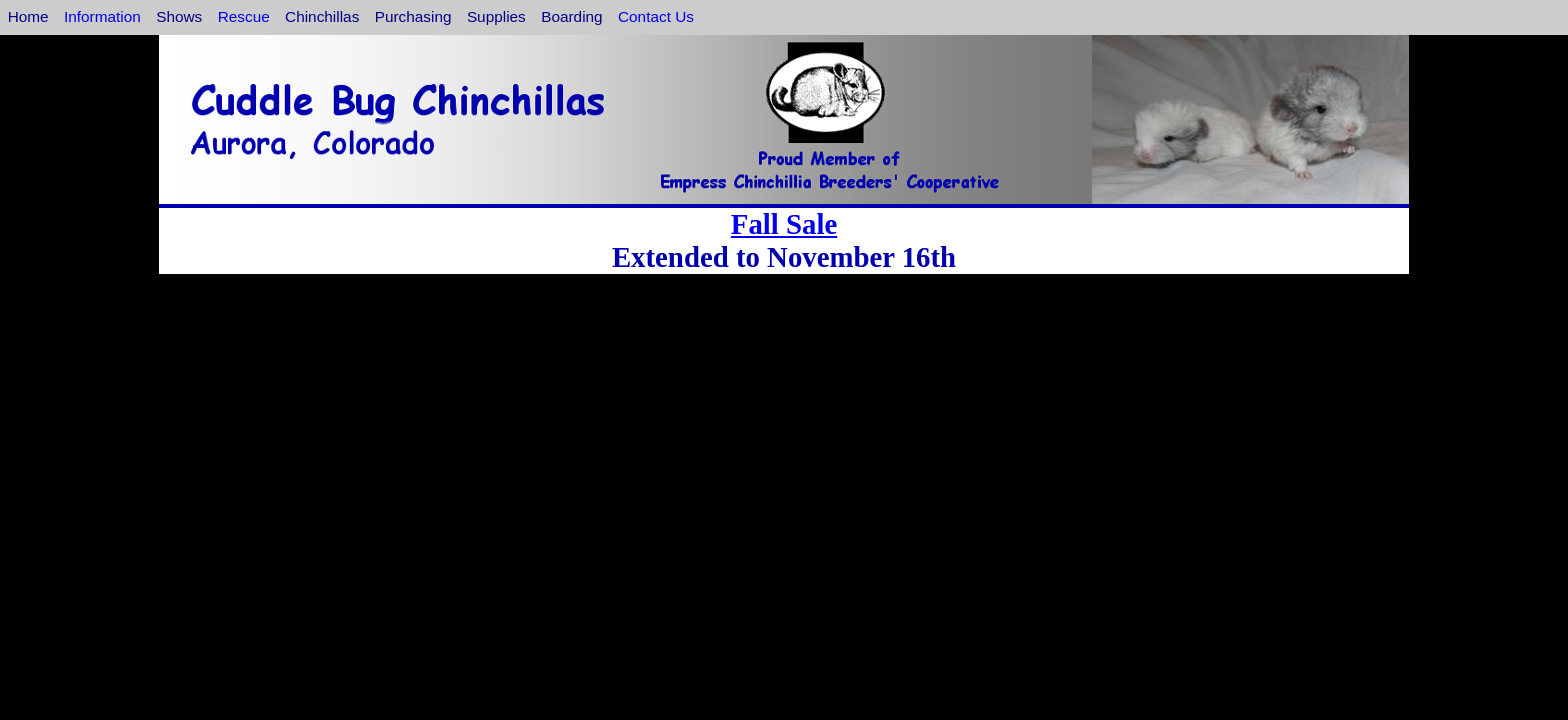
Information (102, 16)
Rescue (244, 16)
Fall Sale (784, 224)
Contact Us (656, 16)
